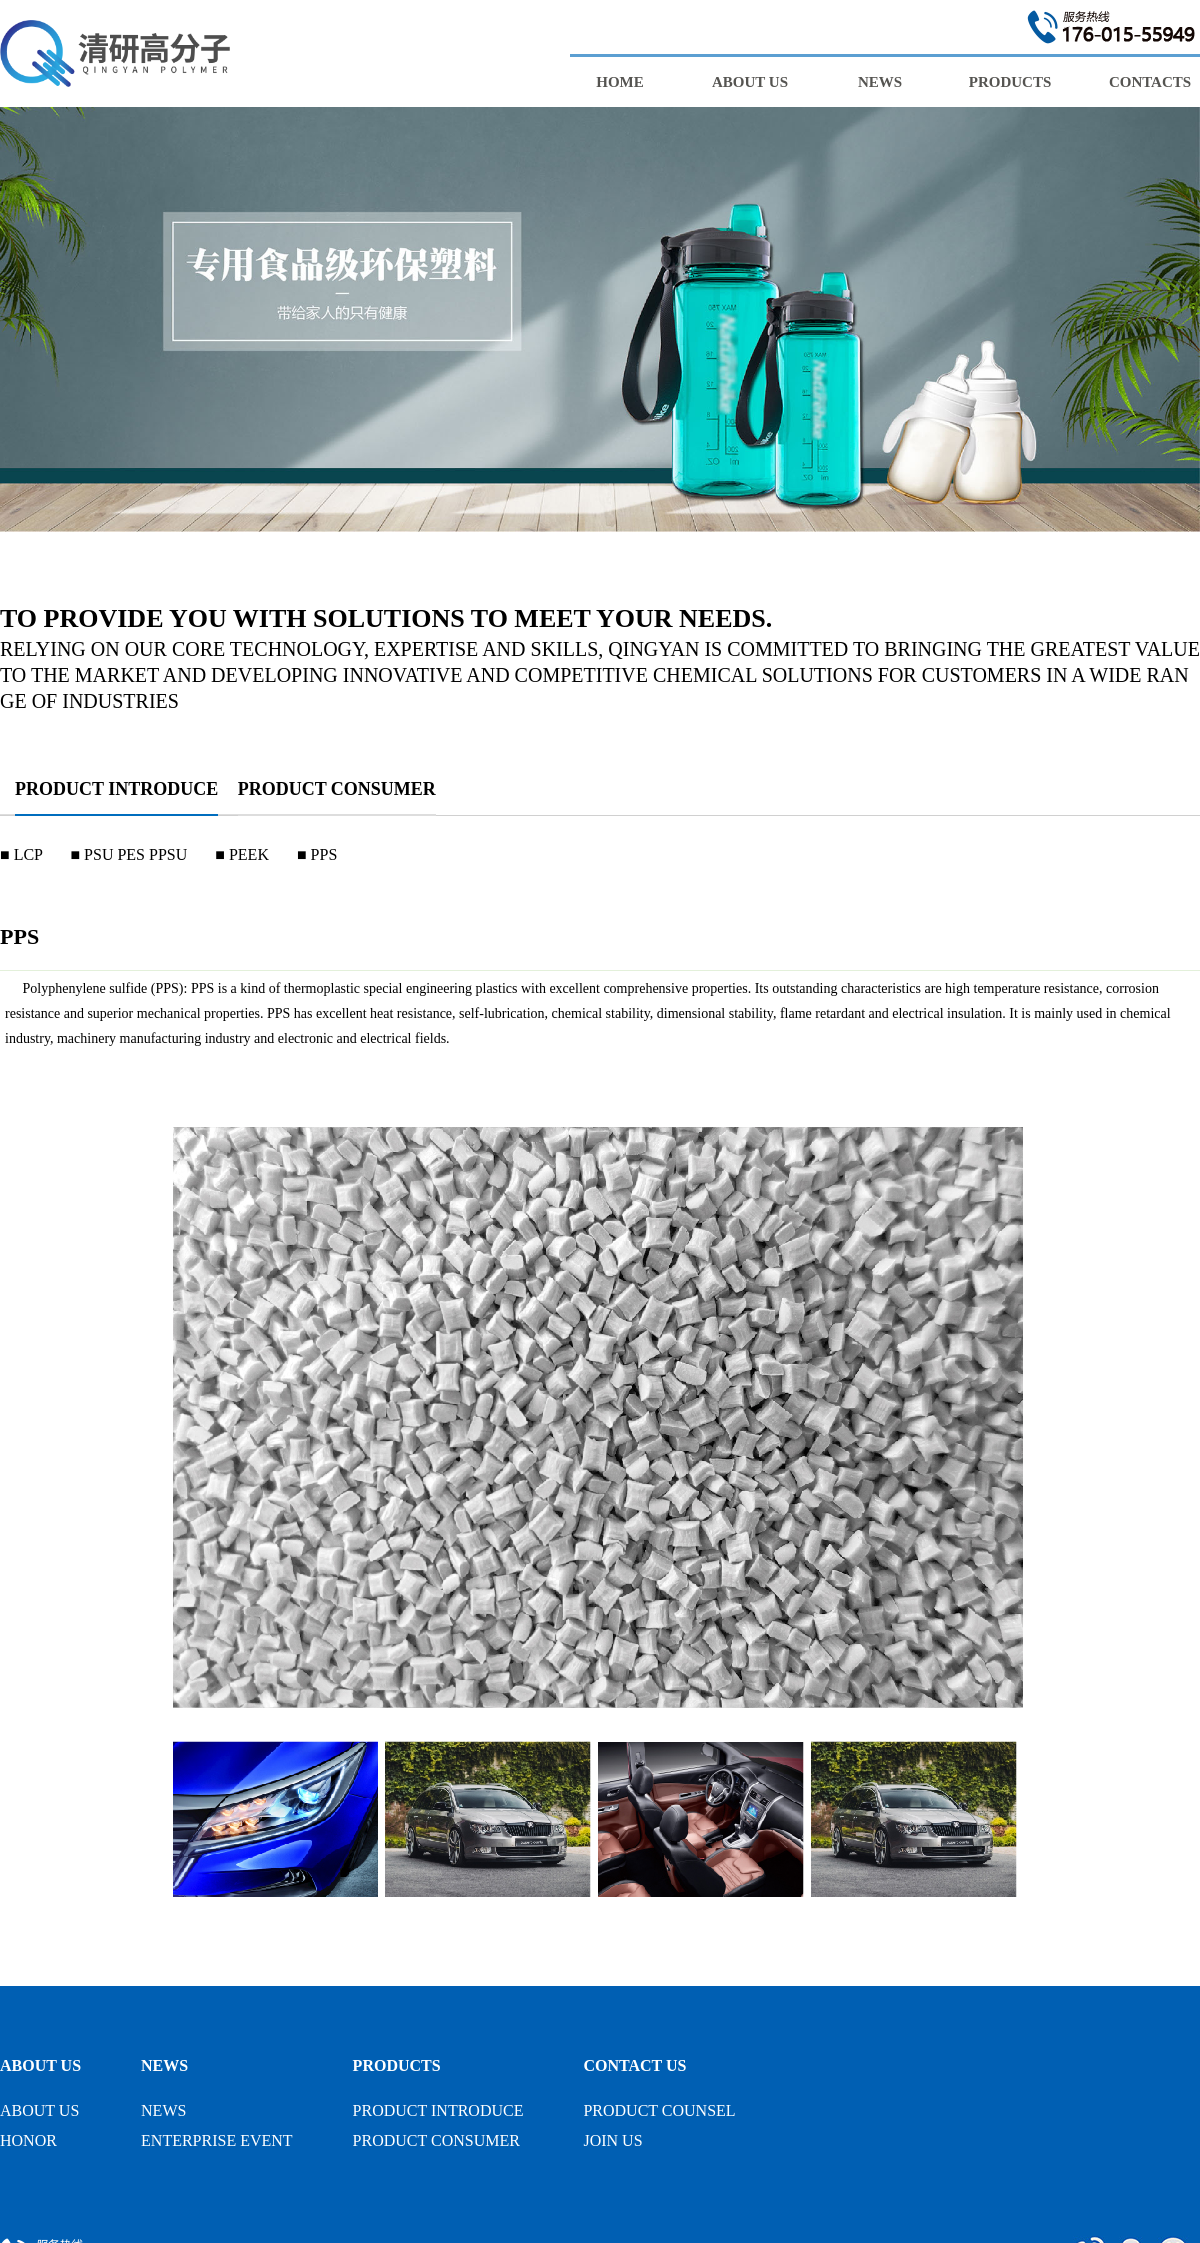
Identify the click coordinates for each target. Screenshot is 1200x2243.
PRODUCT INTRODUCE (116, 789)
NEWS (164, 2065)
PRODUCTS (397, 2065)
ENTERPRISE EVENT (217, 2140)
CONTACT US (634, 2065)
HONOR (28, 2140)
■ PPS (317, 854)
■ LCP (21, 854)
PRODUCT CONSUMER (337, 789)
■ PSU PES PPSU (128, 854)
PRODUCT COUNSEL (659, 2110)
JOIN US (612, 2140)
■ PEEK (242, 854)
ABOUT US (40, 2065)
